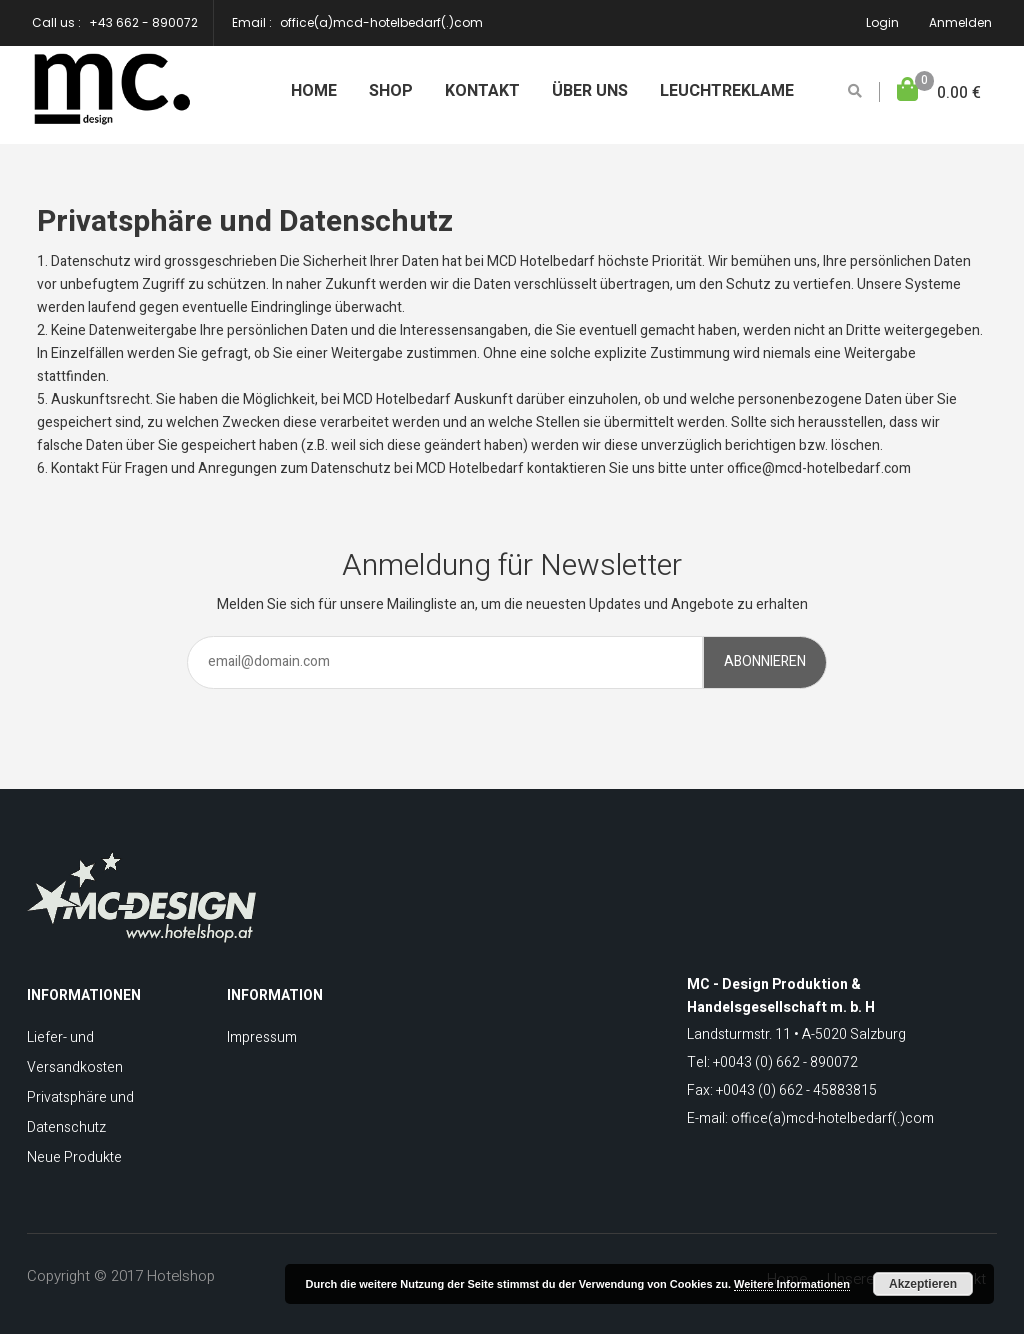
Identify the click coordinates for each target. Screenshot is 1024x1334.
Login (882, 22)
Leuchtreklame (727, 91)
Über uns (590, 91)
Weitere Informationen (792, 1284)
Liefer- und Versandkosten (75, 1052)
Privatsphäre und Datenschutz (80, 1112)
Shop (391, 91)
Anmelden (960, 22)
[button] (939, 93)
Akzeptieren (923, 1284)
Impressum (262, 1037)
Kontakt (482, 91)
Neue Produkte (74, 1157)
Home (314, 91)
